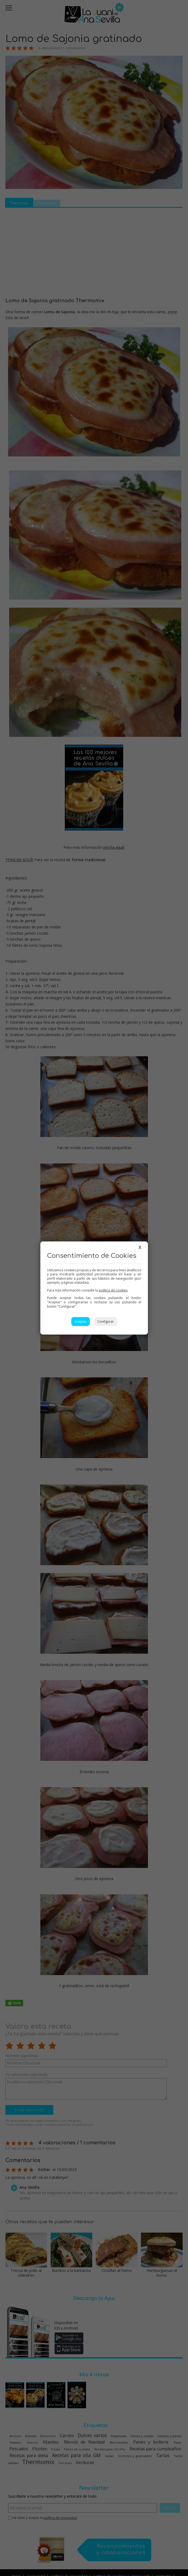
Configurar (105, 1321)
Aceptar (81, 1321)
